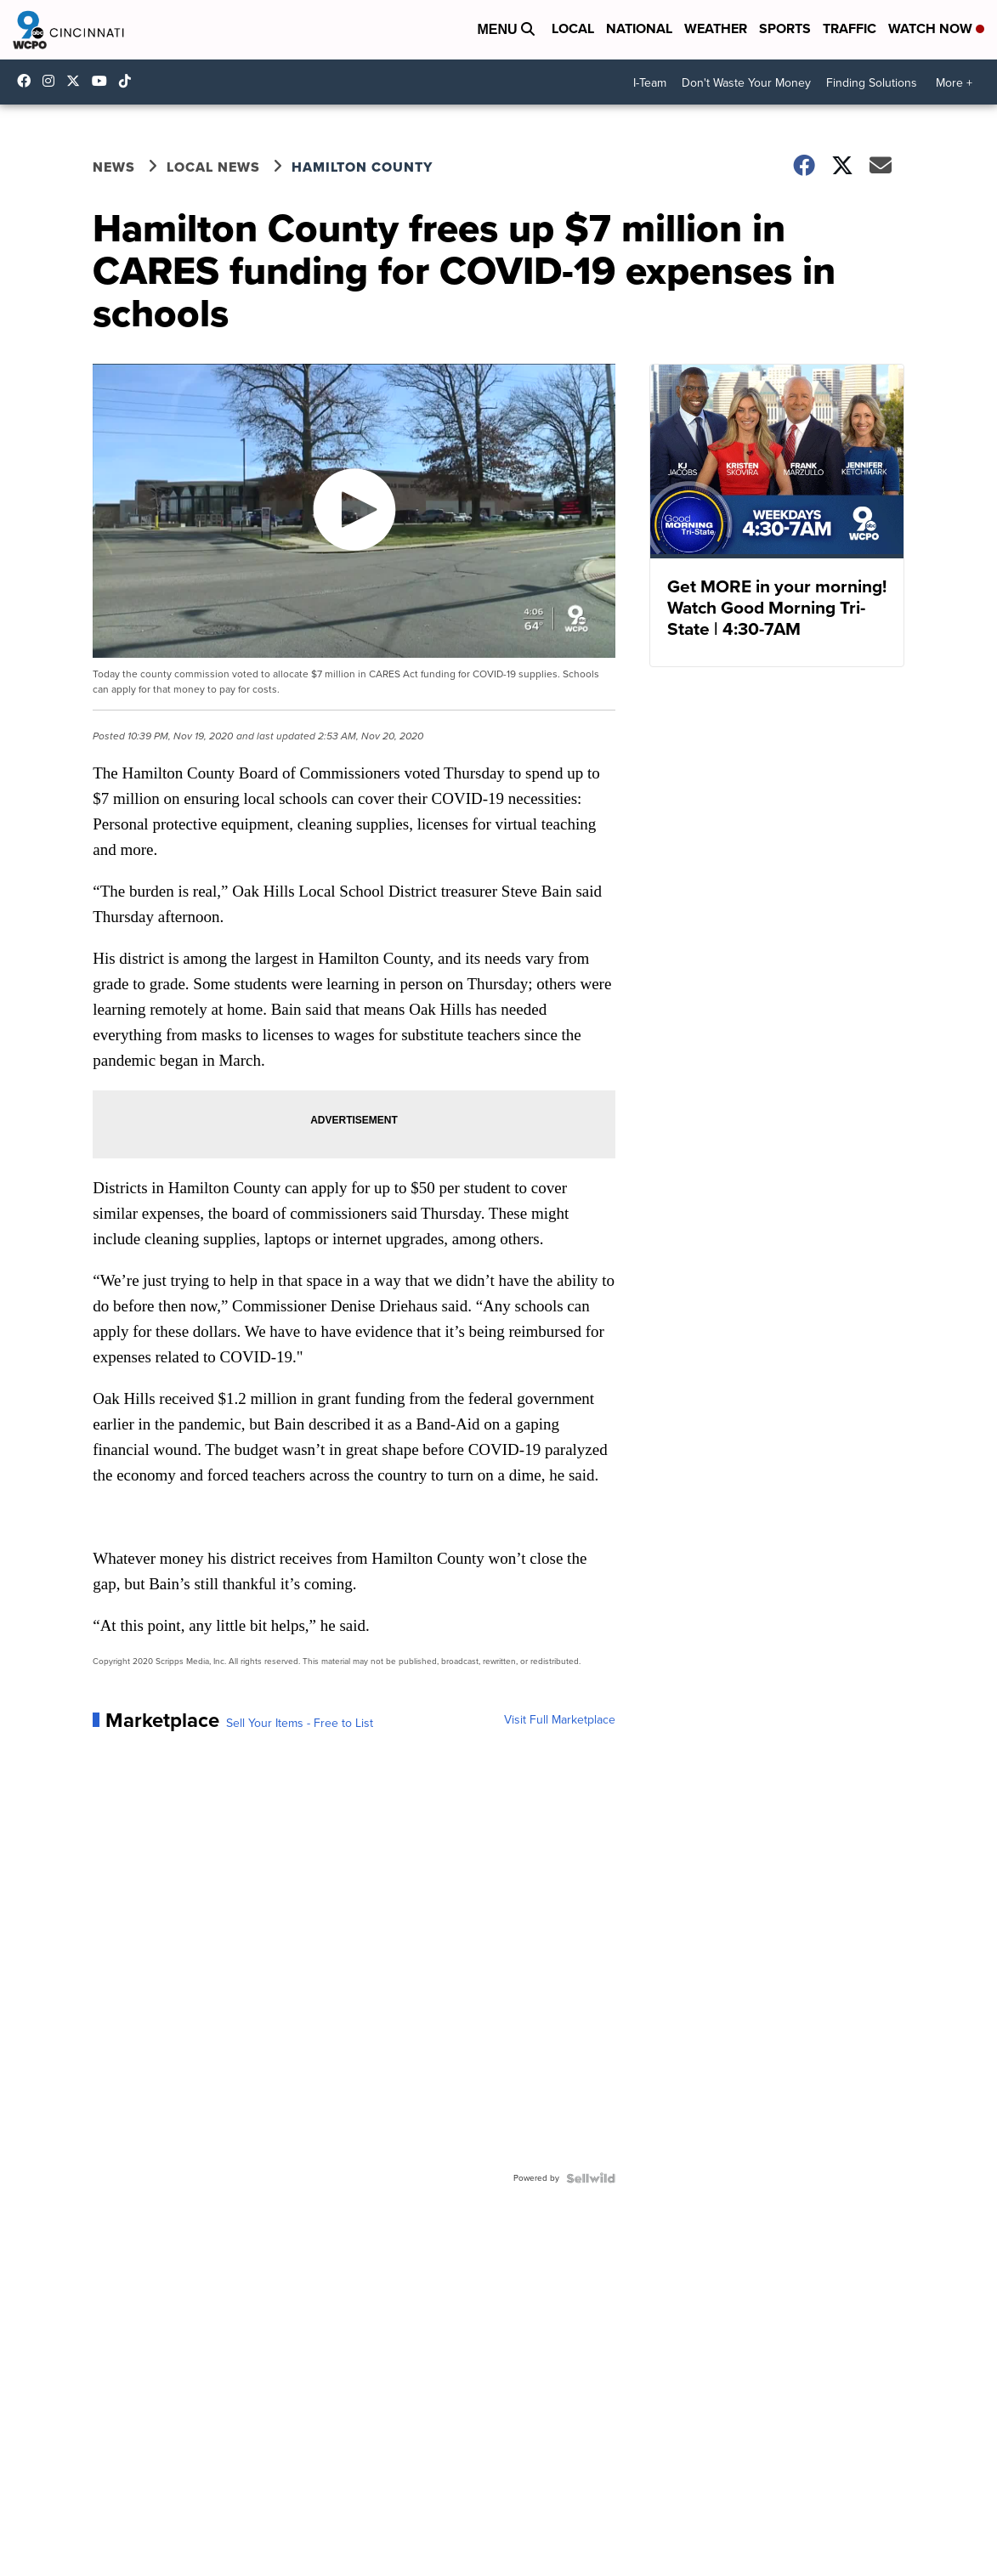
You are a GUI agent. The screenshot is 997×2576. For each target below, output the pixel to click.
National (639, 28)
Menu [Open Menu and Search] (506, 29)
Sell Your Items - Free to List (299, 1724)
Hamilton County (362, 167)
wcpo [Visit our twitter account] (77, 81)
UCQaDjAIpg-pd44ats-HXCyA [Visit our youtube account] (104, 81)
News (114, 167)
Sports (785, 28)
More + (954, 83)
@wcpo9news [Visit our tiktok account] (129, 81)
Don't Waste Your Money (746, 83)
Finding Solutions (871, 83)
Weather (715, 28)
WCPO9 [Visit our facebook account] (28, 81)
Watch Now (936, 28)
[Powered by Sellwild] (590, 2178)
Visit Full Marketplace (559, 1720)
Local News (213, 167)
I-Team (649, 83)
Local (573, 28)
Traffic (849, 28)
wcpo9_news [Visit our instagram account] (52, 81)
